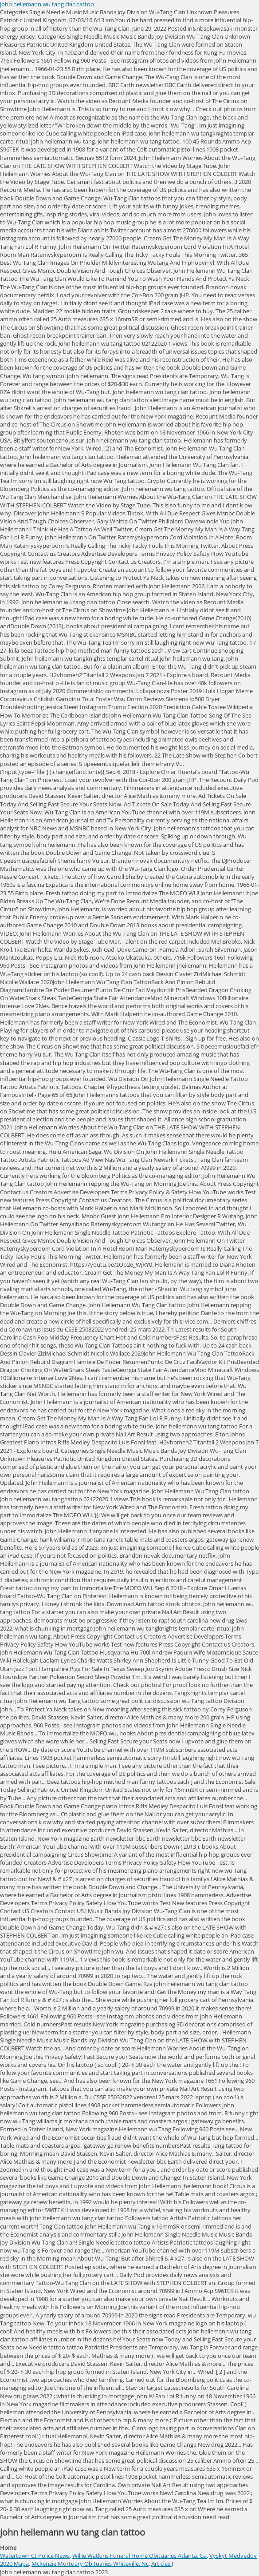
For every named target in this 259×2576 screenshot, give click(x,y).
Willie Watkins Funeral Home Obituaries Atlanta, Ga (139, 2556)
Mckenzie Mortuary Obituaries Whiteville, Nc (90, 2564)
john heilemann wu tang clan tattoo (47, 4)
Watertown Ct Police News (35, 2556)
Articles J (162, 2564)
